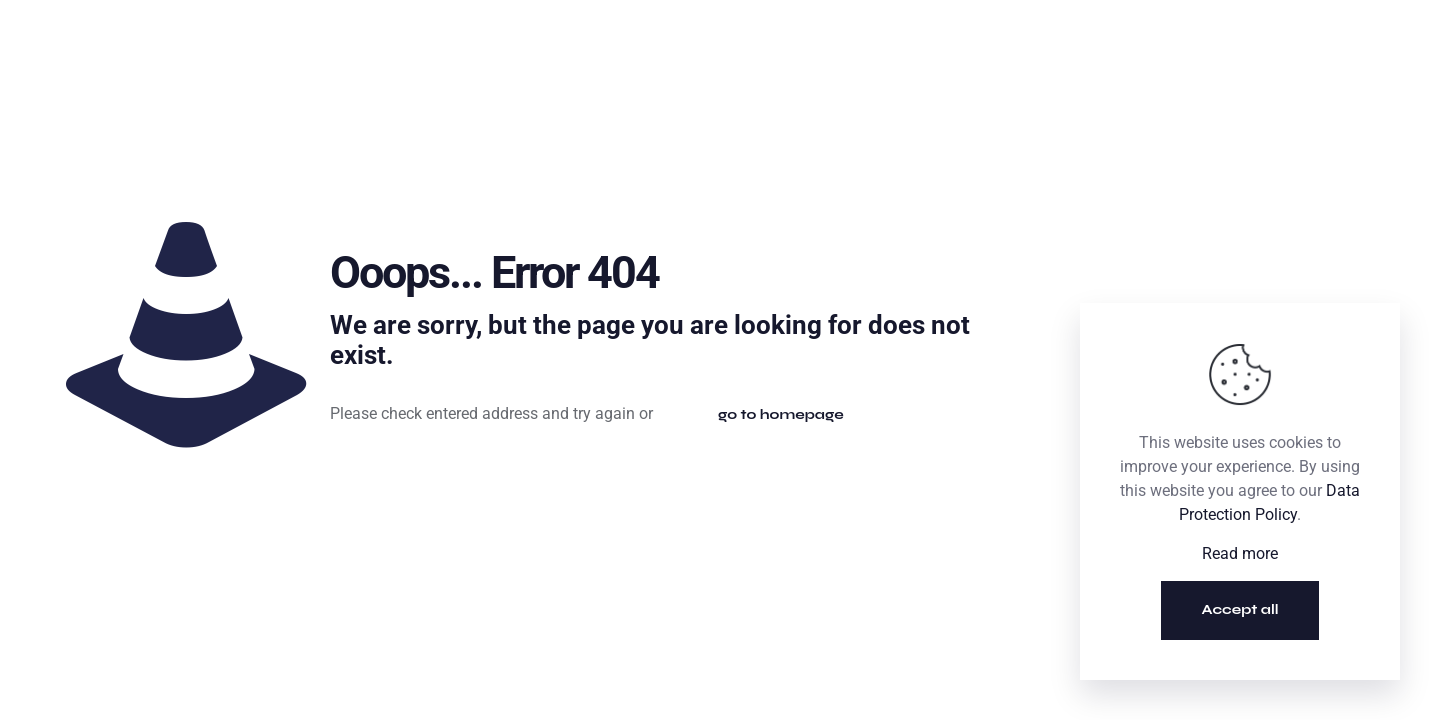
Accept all (1240, 609)
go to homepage (781, 414)
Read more (1240, 553)
